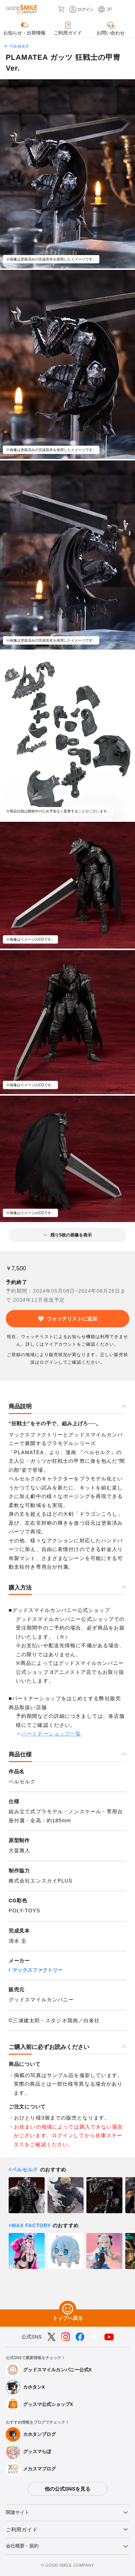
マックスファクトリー (37, 1970)
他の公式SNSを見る (67, 2489)
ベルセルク (19, 46)
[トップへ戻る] (67, 2309)
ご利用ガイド (21, 2529)
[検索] (50, 9)
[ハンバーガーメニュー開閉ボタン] (125, 9)
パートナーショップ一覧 (51, 1734)
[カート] (61, 9)
